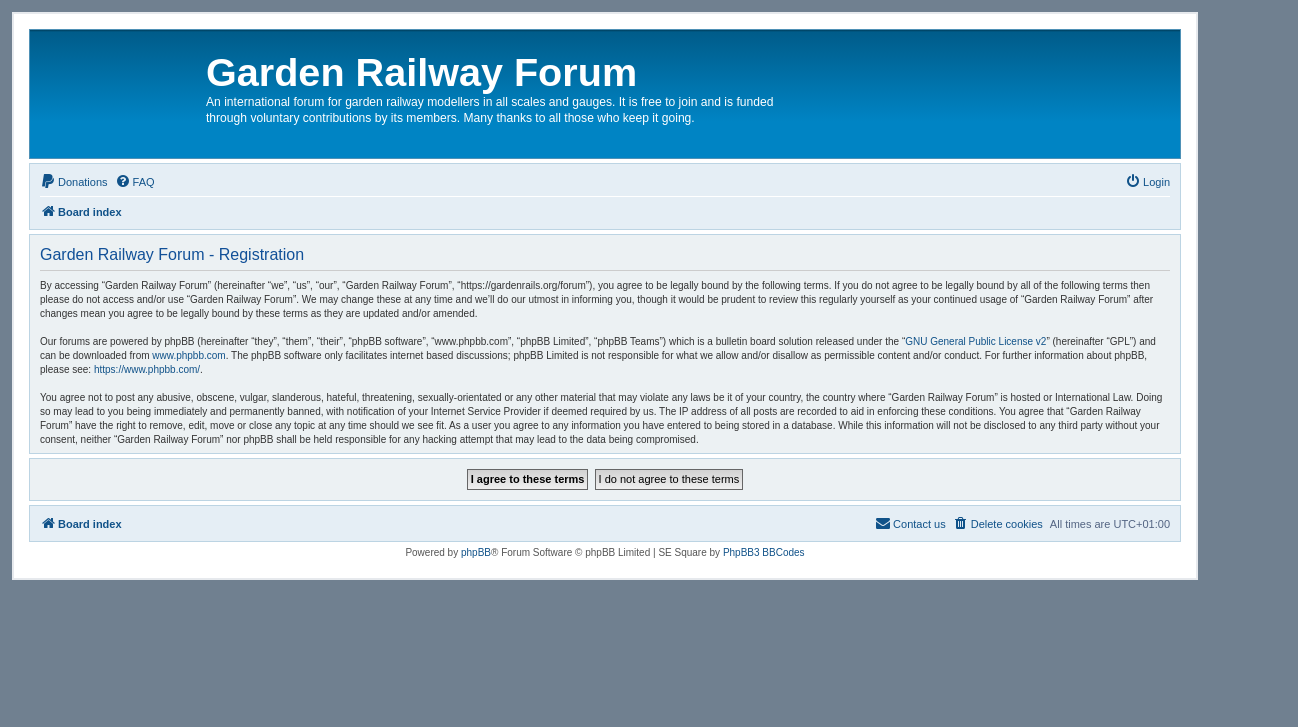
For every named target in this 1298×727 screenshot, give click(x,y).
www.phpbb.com (188, 355)
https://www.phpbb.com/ (147, 369)
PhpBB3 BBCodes (764, 552)
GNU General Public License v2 (975, 341)
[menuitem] (74, 182)
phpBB (476, 552)
